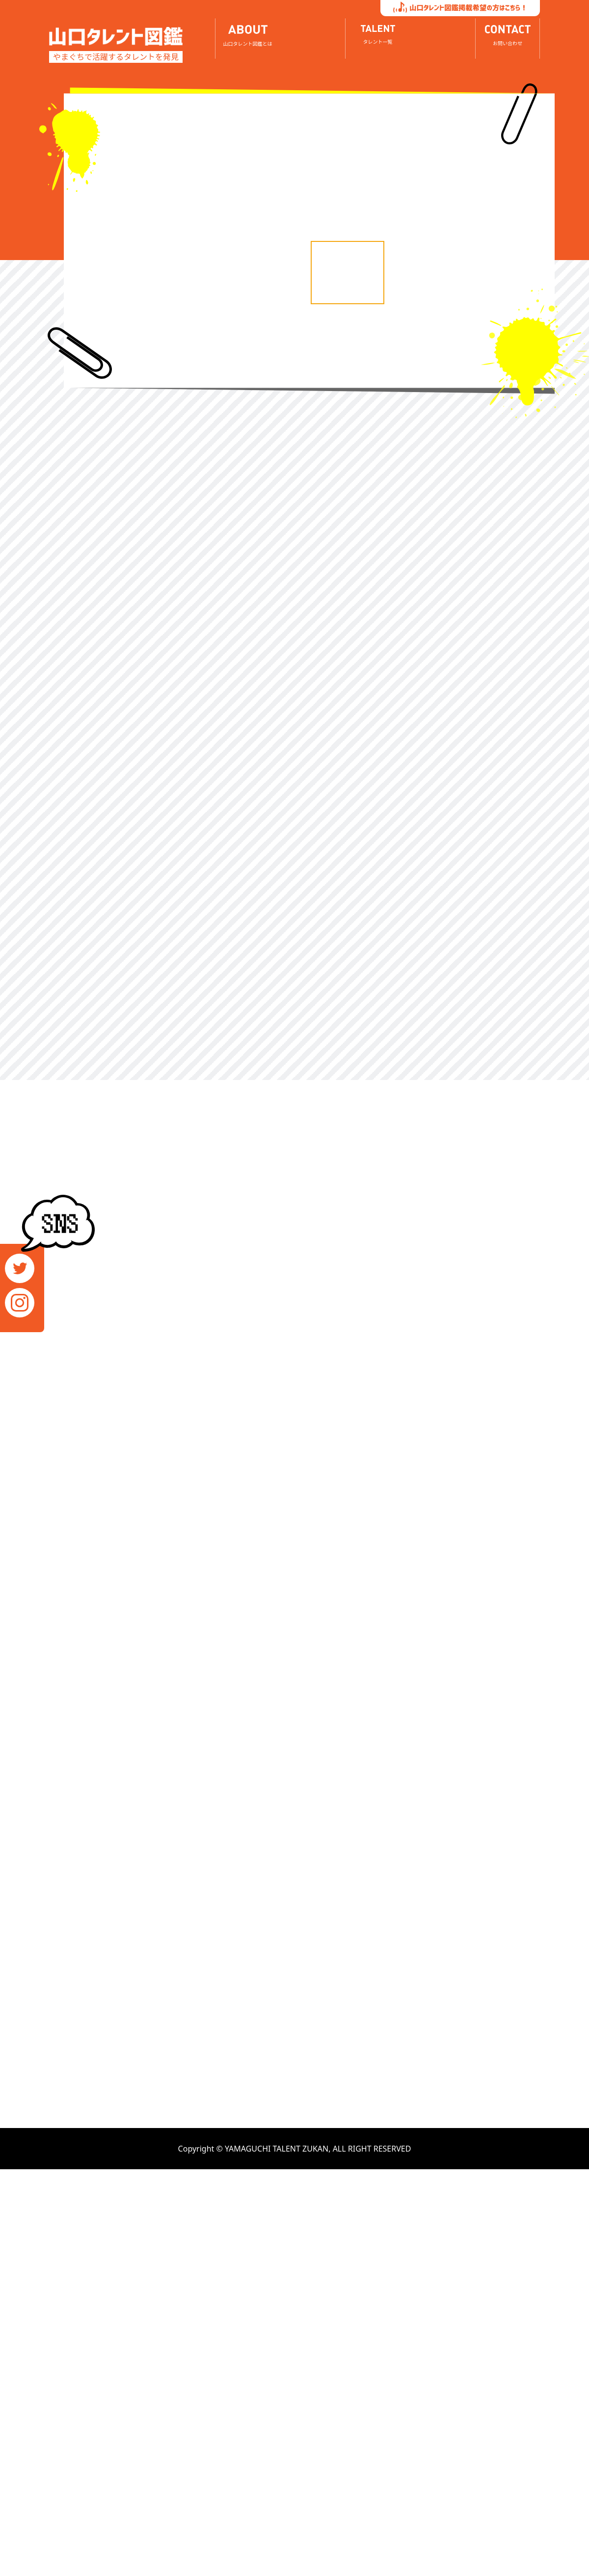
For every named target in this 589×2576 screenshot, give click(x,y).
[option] (347, 272)
